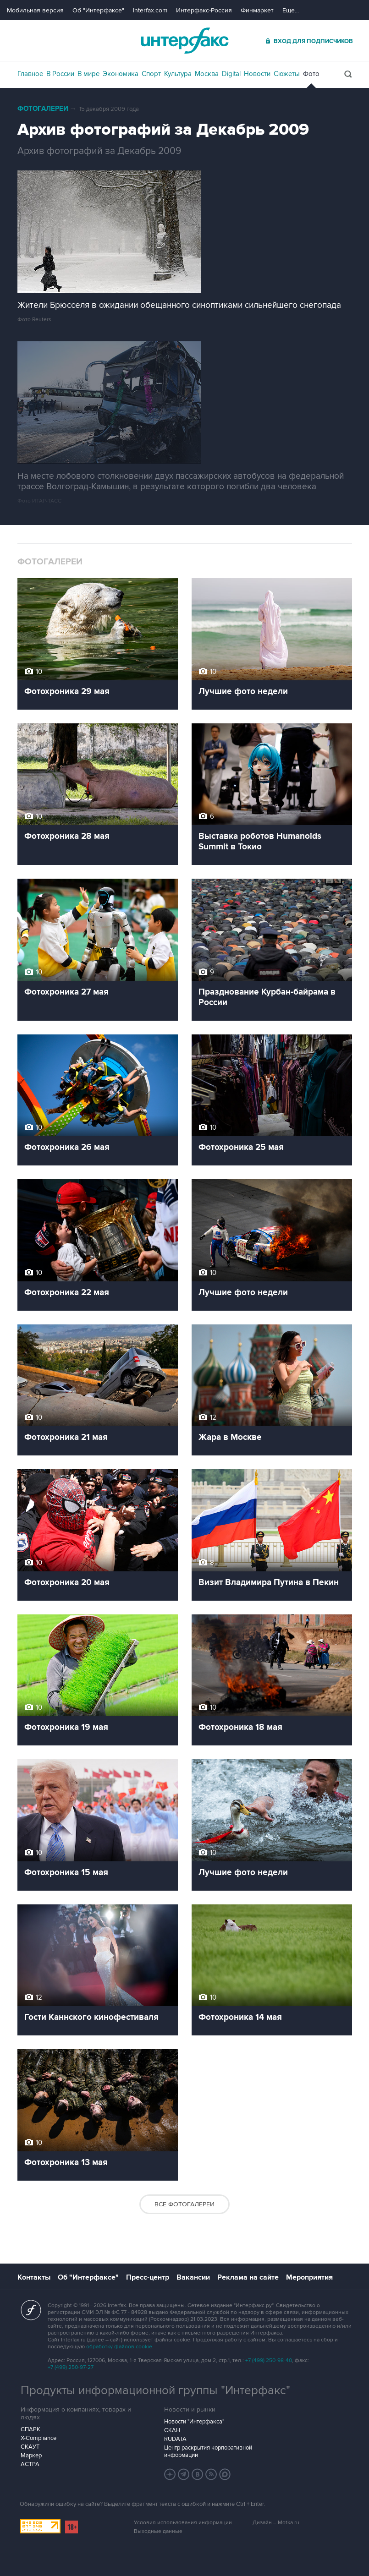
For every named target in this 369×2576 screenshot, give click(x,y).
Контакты (33, 2277)
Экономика (120, 74)
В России (60, 74)
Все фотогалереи (184, 2204)
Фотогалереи (42, 108)
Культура (178, 74)
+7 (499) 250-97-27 (71, 2367)
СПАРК (30, 2429)
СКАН (172, 2430)
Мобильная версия (35, 10)
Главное (30, 74)
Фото (311, 74)
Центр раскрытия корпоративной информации (208, 2451)
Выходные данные (158, 2531)
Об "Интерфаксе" (98, 10)
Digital (231, 74)
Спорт (151, 74)
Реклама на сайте (248, 2277)
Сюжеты (287, 74)
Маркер (31, 2455)
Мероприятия (309, 2277)
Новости (257, 74)
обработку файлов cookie (119, 2346)
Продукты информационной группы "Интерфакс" (155, 2390)
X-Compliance (38, 2438)
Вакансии (193, 2277)
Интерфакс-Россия (204, 10)
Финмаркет (257, 10)
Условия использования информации (183, 2522)
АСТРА (30, 2464)
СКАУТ (30, 2446)
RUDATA (175, 2439)
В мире (88, 74)
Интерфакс (185, 40)
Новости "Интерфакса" (194, 2421)
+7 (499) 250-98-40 (268, 2360)
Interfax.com (150, 10)
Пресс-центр (147, 2277)
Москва (207, 74)
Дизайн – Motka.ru (276, 2522)
